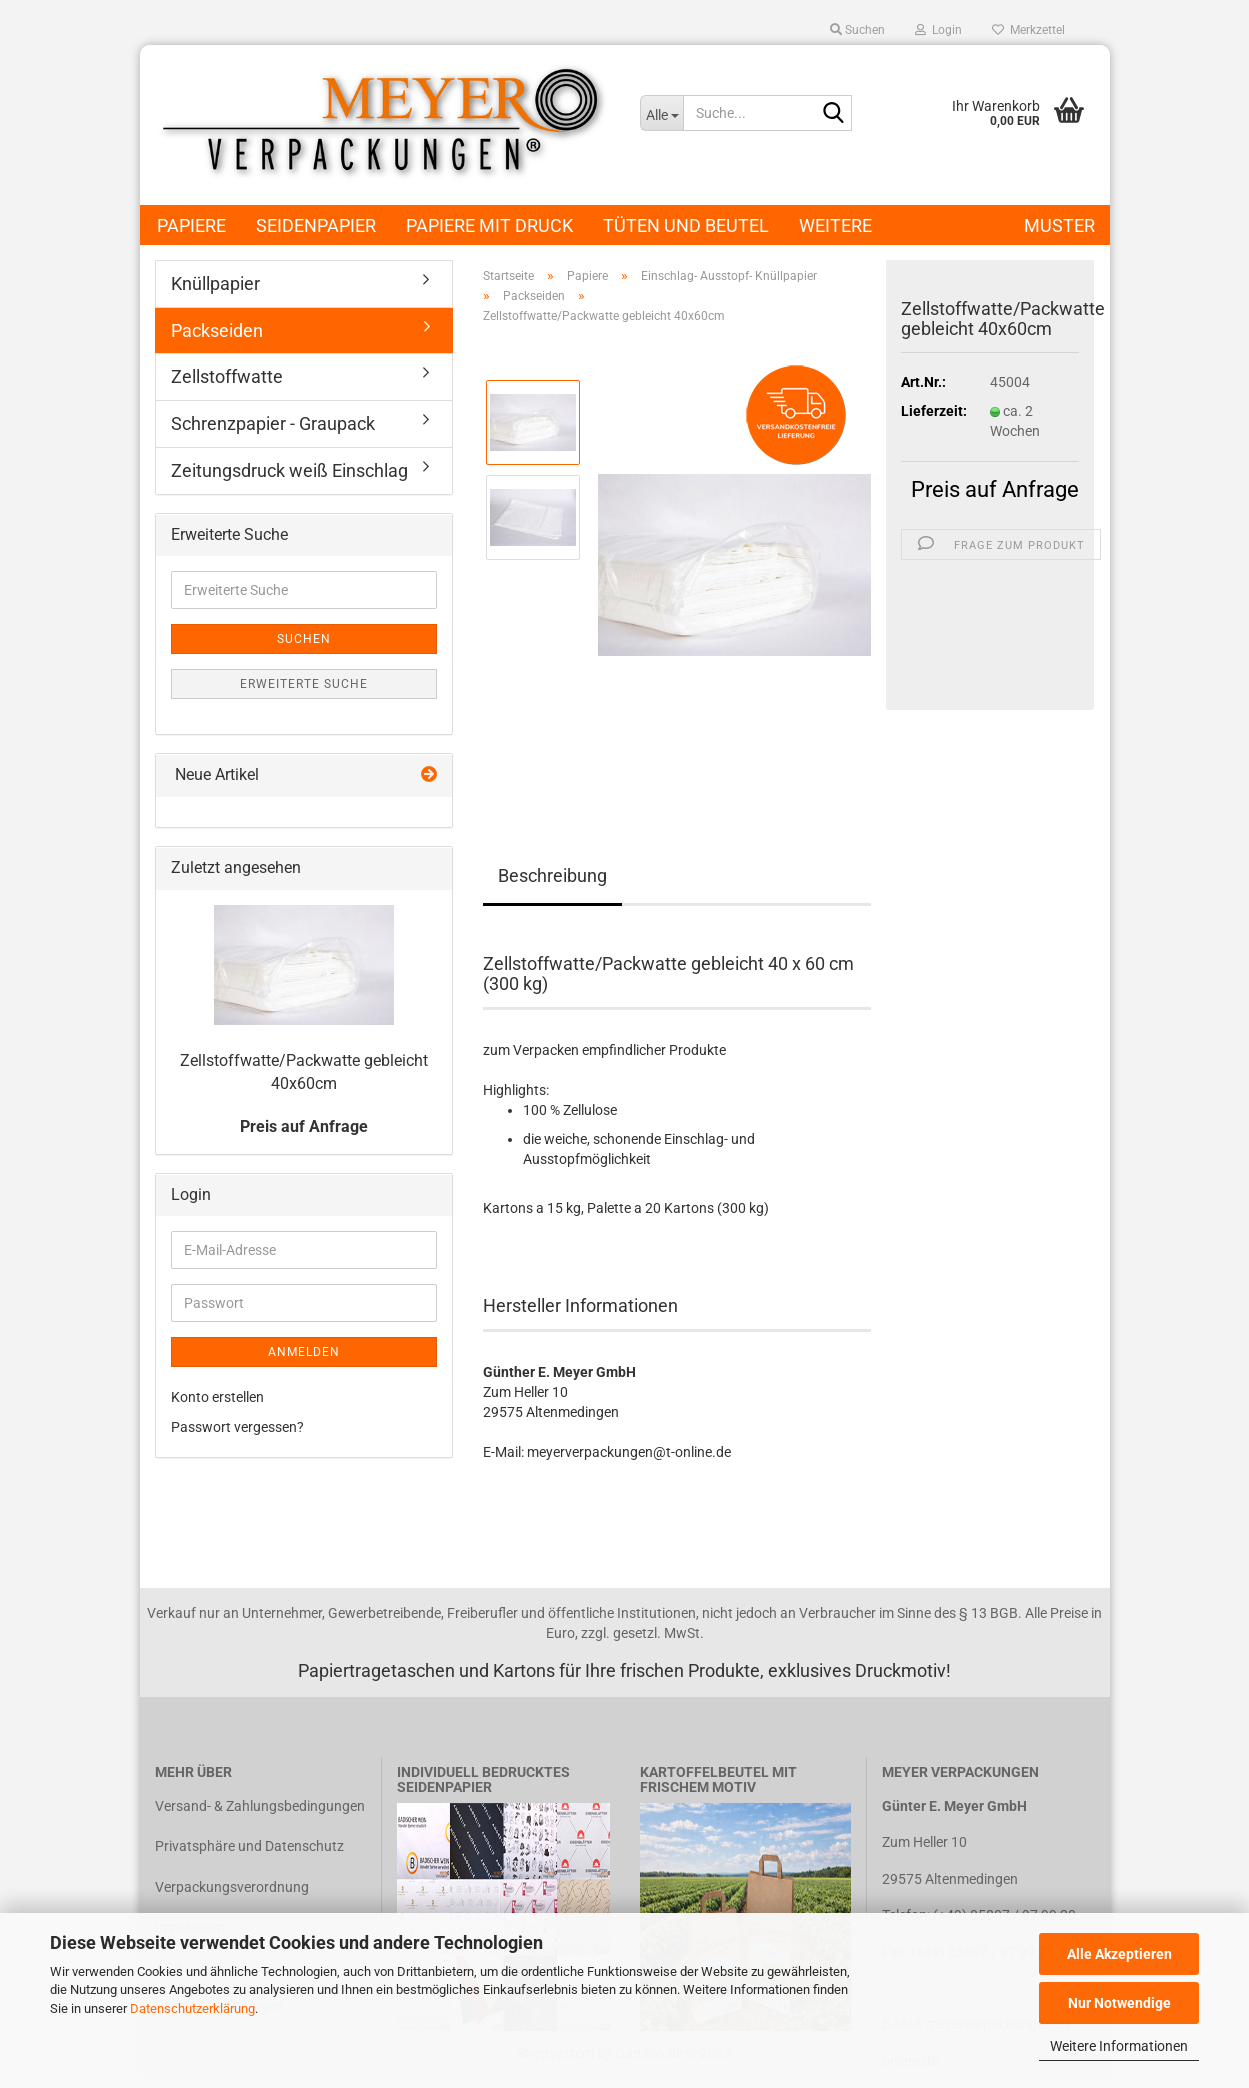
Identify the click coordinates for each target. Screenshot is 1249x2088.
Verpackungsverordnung (232, 1887)
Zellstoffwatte (227, 376)
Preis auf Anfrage (995, 489)
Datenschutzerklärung (192, 2008)
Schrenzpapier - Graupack (273, 423)
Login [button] (938, 30)
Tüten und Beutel (686, 225)
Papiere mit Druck (489, 225)
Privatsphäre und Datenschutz (249, 1846)
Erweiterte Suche (304, 684)
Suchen (304, 639)
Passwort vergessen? (237, 1427)
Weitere (835, 225)
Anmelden (304, 1352)
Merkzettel (1028, 30)
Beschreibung (552, 875)
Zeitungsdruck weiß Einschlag (289, 470)
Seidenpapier (316, 225)
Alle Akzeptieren (1119, 1954)
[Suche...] (661, 113)
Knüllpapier (215, 283)
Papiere (191, 225)
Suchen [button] (857, 30)
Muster (1059, 225)
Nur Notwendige (1119, 2003)
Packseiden (217, 330)
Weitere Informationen (1119, 2046)
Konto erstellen (217, 1397)
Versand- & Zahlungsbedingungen (260, 1806)
